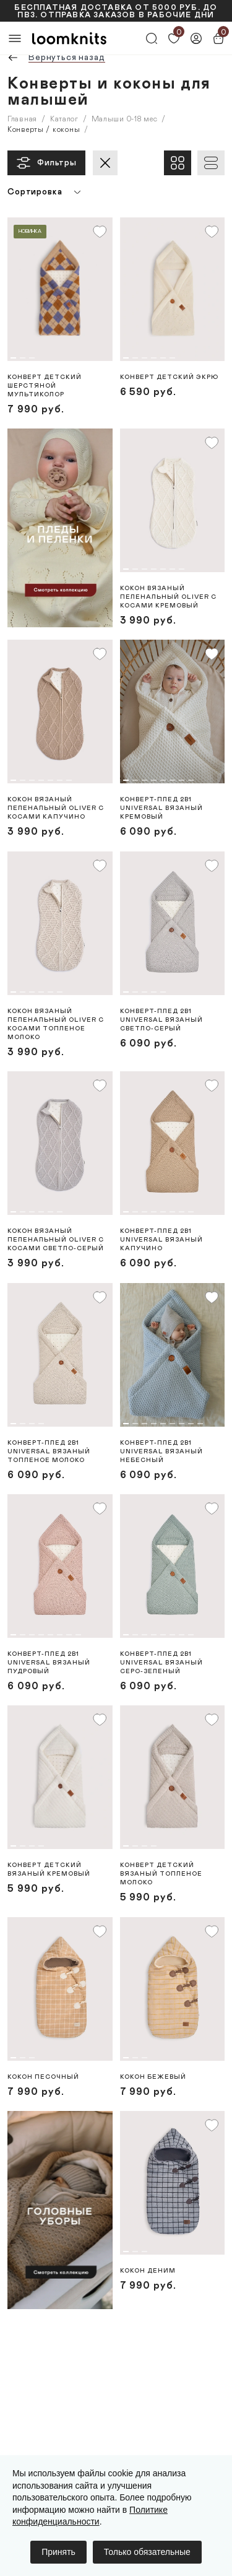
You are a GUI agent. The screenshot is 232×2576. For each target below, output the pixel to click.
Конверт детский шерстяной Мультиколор (44, 386)
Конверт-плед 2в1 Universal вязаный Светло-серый (161, 1020)
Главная (22, 119)
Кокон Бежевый (153, 2077)
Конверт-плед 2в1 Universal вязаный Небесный (161, 1451)
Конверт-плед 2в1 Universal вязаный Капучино (161, 1239)
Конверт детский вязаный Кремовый (48, 1869)
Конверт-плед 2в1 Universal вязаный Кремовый (161, 808)
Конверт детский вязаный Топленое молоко (161, 1874)
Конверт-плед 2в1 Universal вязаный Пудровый (48, 1662)
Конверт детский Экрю (169, 377)
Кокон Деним (148, 2271)
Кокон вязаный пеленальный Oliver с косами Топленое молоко (55, 1024)
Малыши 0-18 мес (125, 119)
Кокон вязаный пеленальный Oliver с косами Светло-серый (55, 1239)
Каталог (64, 119)
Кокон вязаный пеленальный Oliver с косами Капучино (55, 808)
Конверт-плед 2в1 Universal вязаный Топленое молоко (48, 1451)
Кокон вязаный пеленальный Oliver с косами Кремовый (168, 597)
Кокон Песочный (43, 2077)
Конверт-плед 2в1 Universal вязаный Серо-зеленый (161, 1662)
